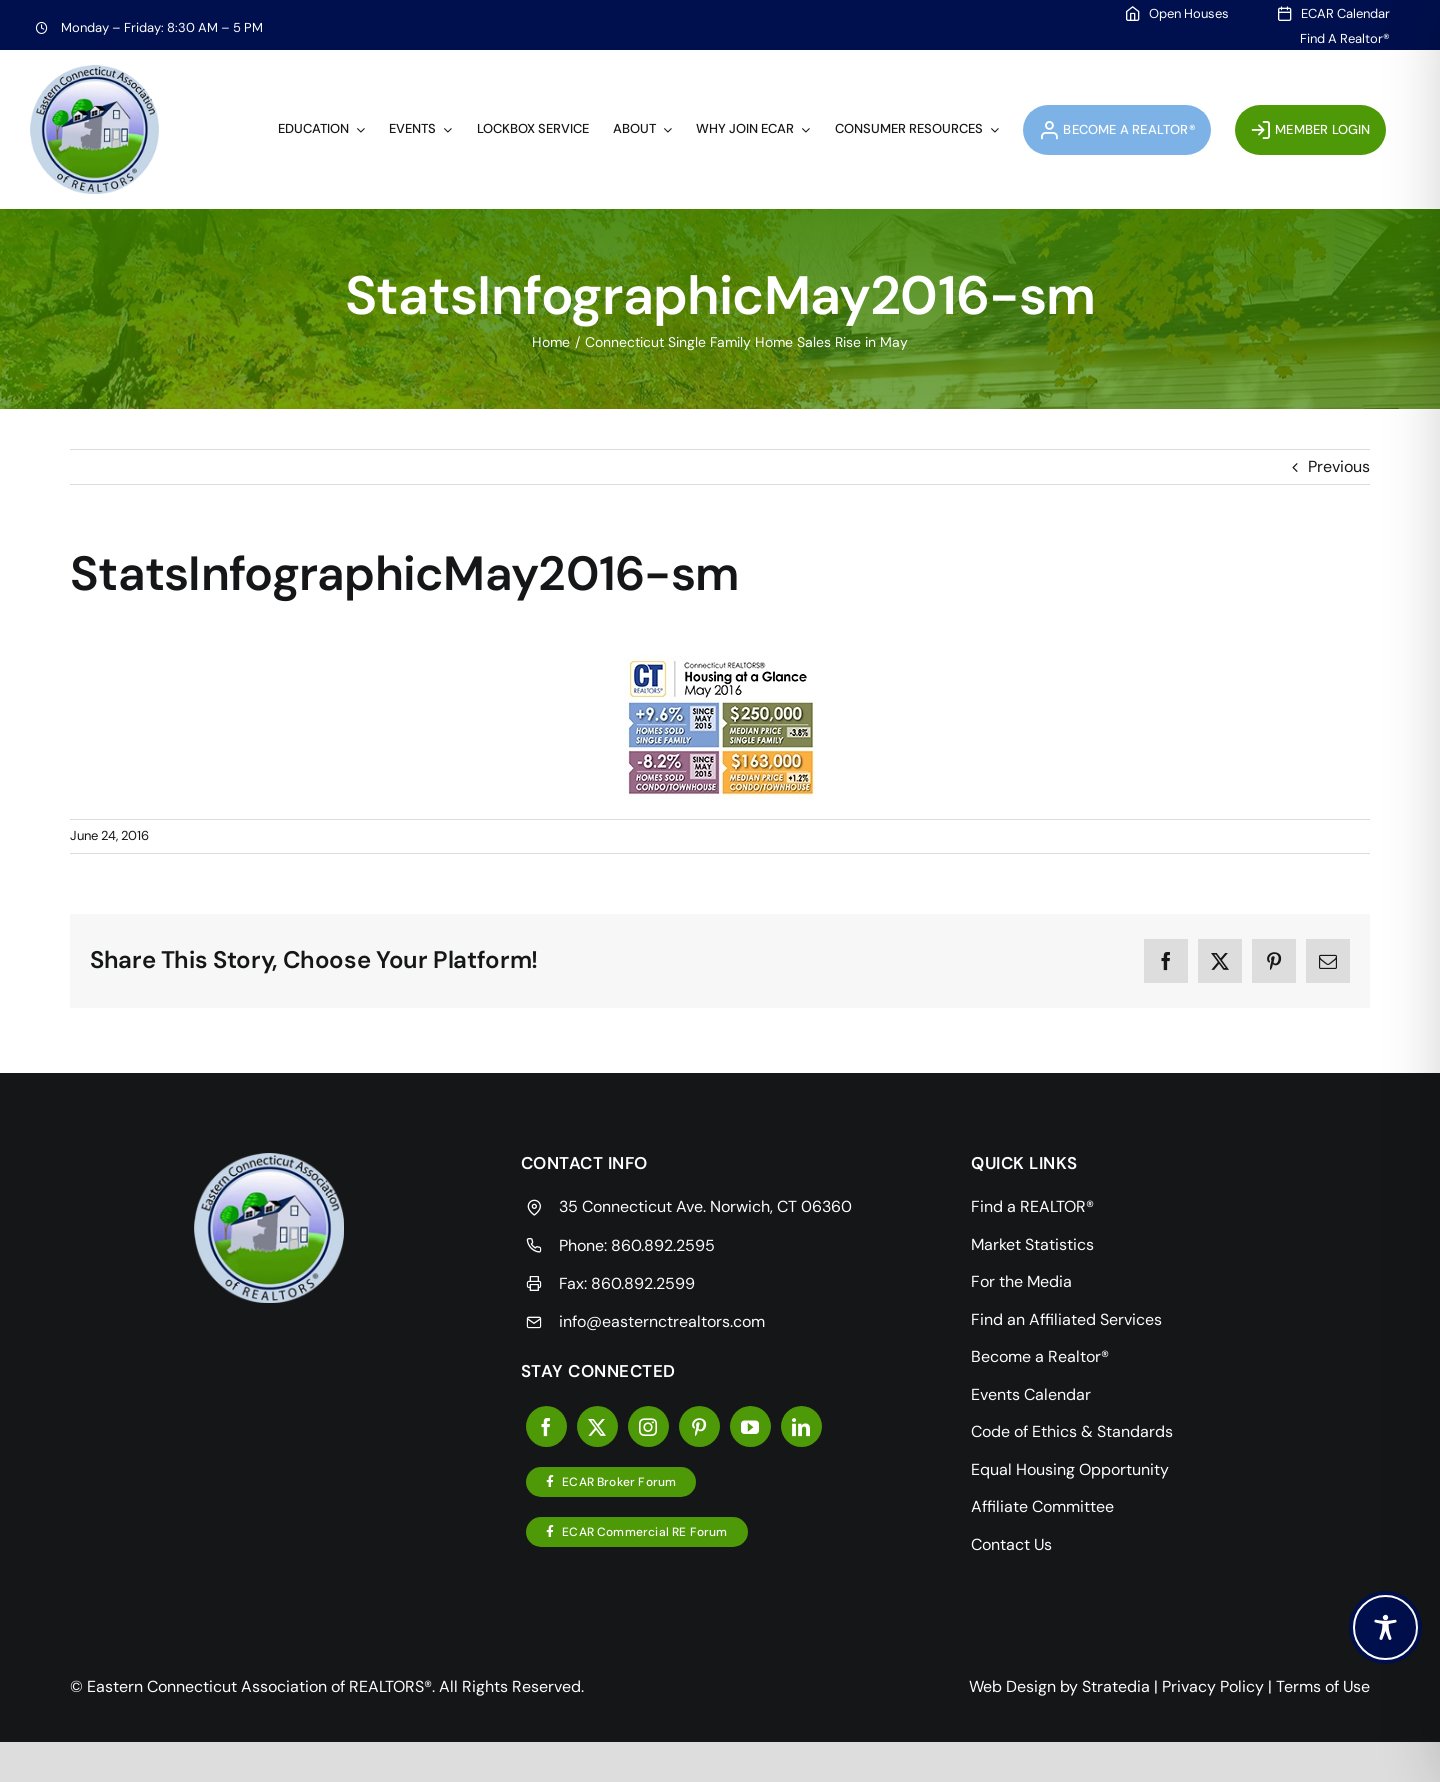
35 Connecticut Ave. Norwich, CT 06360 (705, 1206)
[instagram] (648, 1426)
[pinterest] (699, 1426)
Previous (1339, 466)
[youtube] (750, 1426)
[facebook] (546, 1426)
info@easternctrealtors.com (662, 1321)
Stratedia (1116, 1686)
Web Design (1012, 1686)
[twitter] (597, 1426)
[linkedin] (801, 1426)
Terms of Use (1323, 1686)
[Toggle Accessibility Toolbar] (1385, 1627)
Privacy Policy (1213, 1686)
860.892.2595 (663, 1245)
